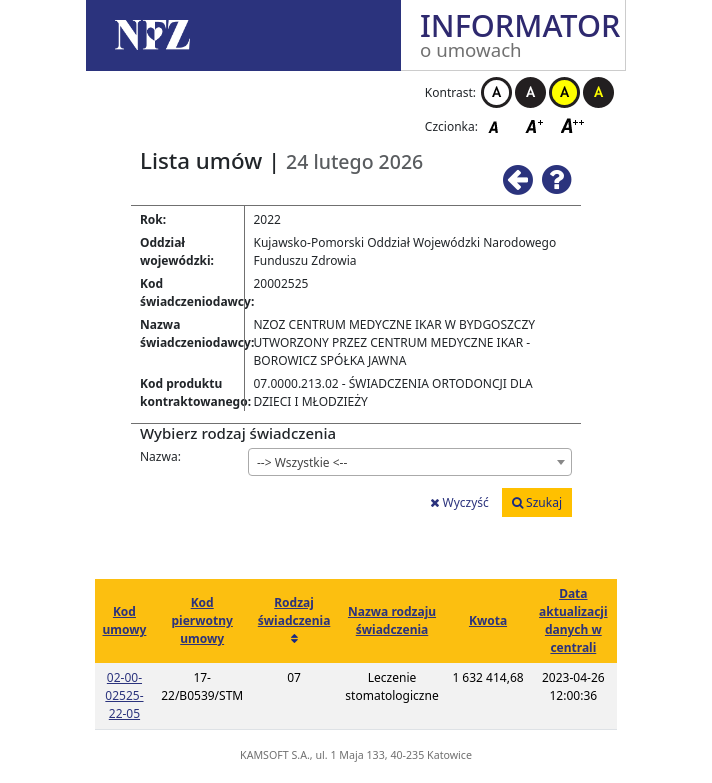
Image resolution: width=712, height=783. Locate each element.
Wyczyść (459, 502)
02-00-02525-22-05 (124, 695)
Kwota (488, 620)
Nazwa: (160, 456)
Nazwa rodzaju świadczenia (392, 620)
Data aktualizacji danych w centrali (573, 620)
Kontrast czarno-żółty (598, 92)
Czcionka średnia (536, 125)
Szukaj (537, 502)
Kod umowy (124, 620)
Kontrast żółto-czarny (564, 92)
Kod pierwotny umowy (202, 620)
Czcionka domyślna (499, 125)
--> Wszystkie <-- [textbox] (302, 462)
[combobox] (410, 462)
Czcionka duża (573, 125)
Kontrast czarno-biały (530, 92)
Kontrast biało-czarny (496, 92)
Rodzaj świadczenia (294, 611)
